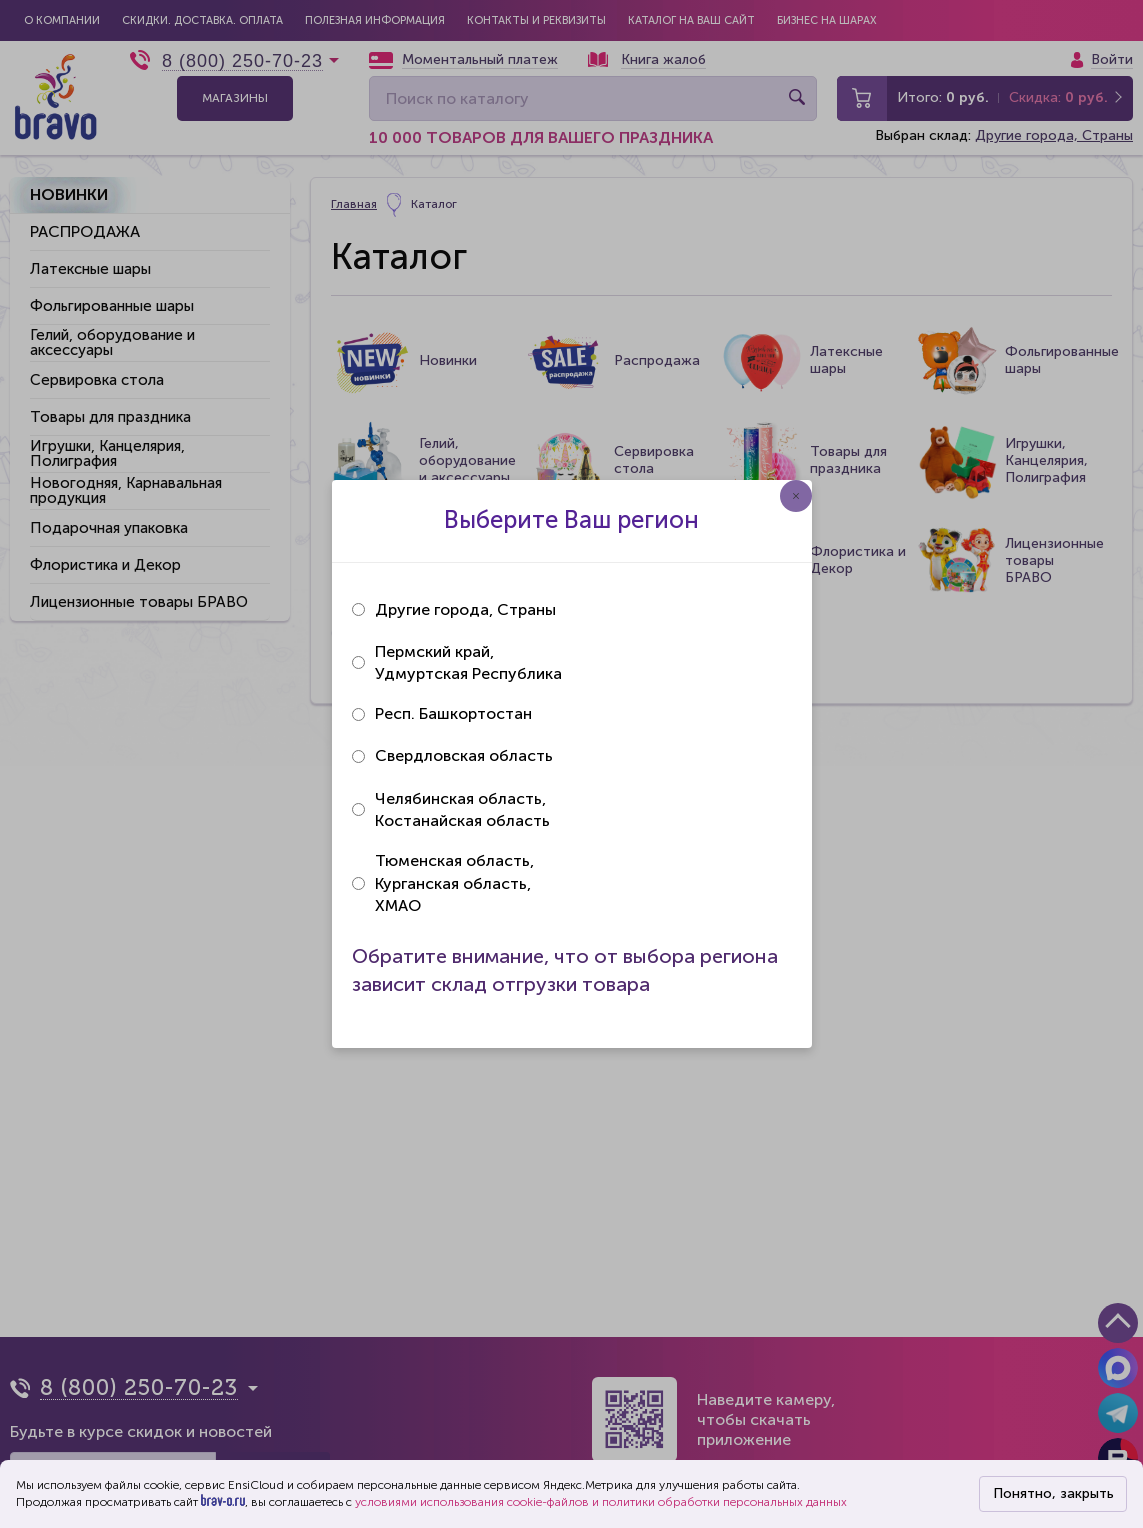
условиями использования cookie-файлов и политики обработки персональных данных (601, 1502)
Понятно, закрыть (1053, 1493)
